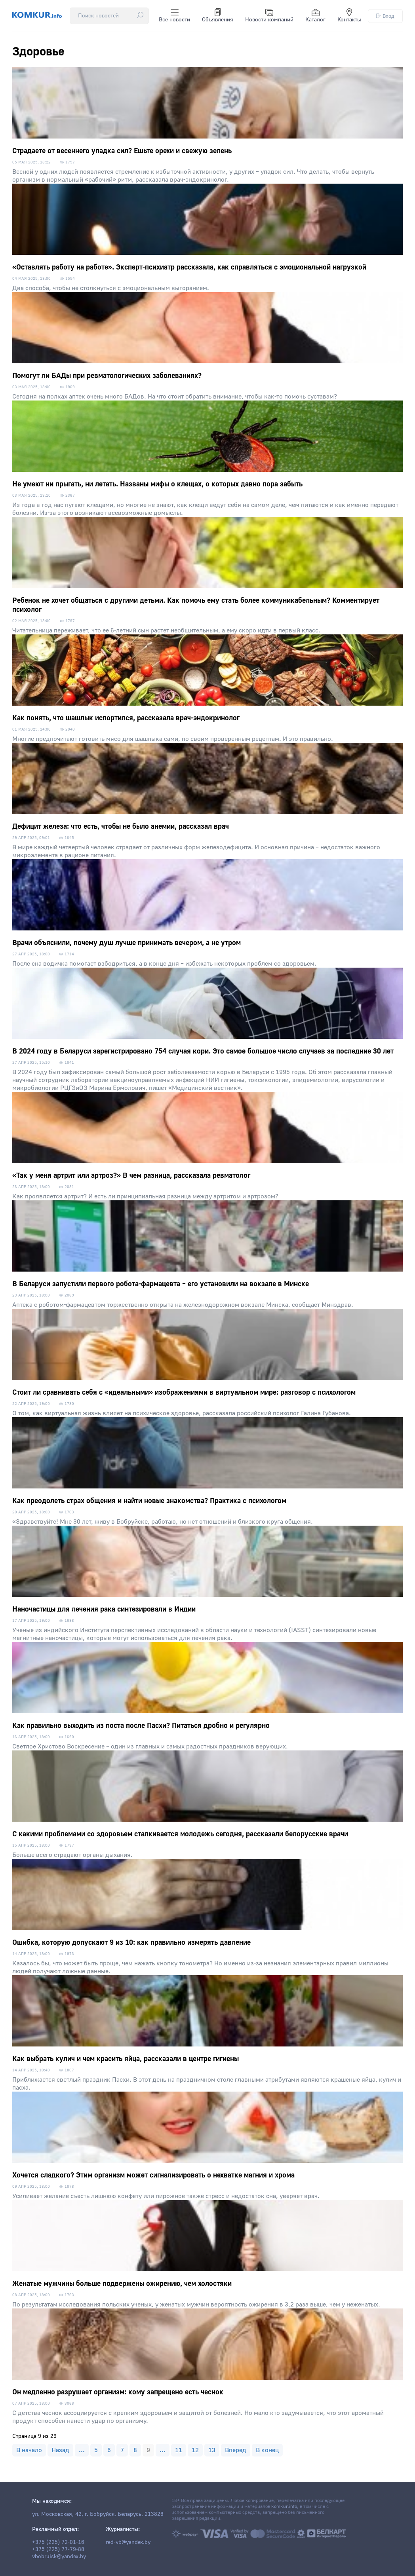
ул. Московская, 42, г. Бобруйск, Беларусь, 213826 (98, 2514)
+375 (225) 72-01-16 (58, 2542)
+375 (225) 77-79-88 (58, 2549)
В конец (267, 2450)
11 (178, 2450)
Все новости (174, 15)
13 (211, 2450)
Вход (385, 16)
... (82, 2450)
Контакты (349, 15)
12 (195, 2450)
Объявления (217, 15)
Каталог (315, 15)
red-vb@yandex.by (128, 2542)
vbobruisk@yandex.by (59, 2556)
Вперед (235, 2450)
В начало (29, 2450)
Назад (60, 2450)
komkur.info (284, 2507)
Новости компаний (269, 15)
